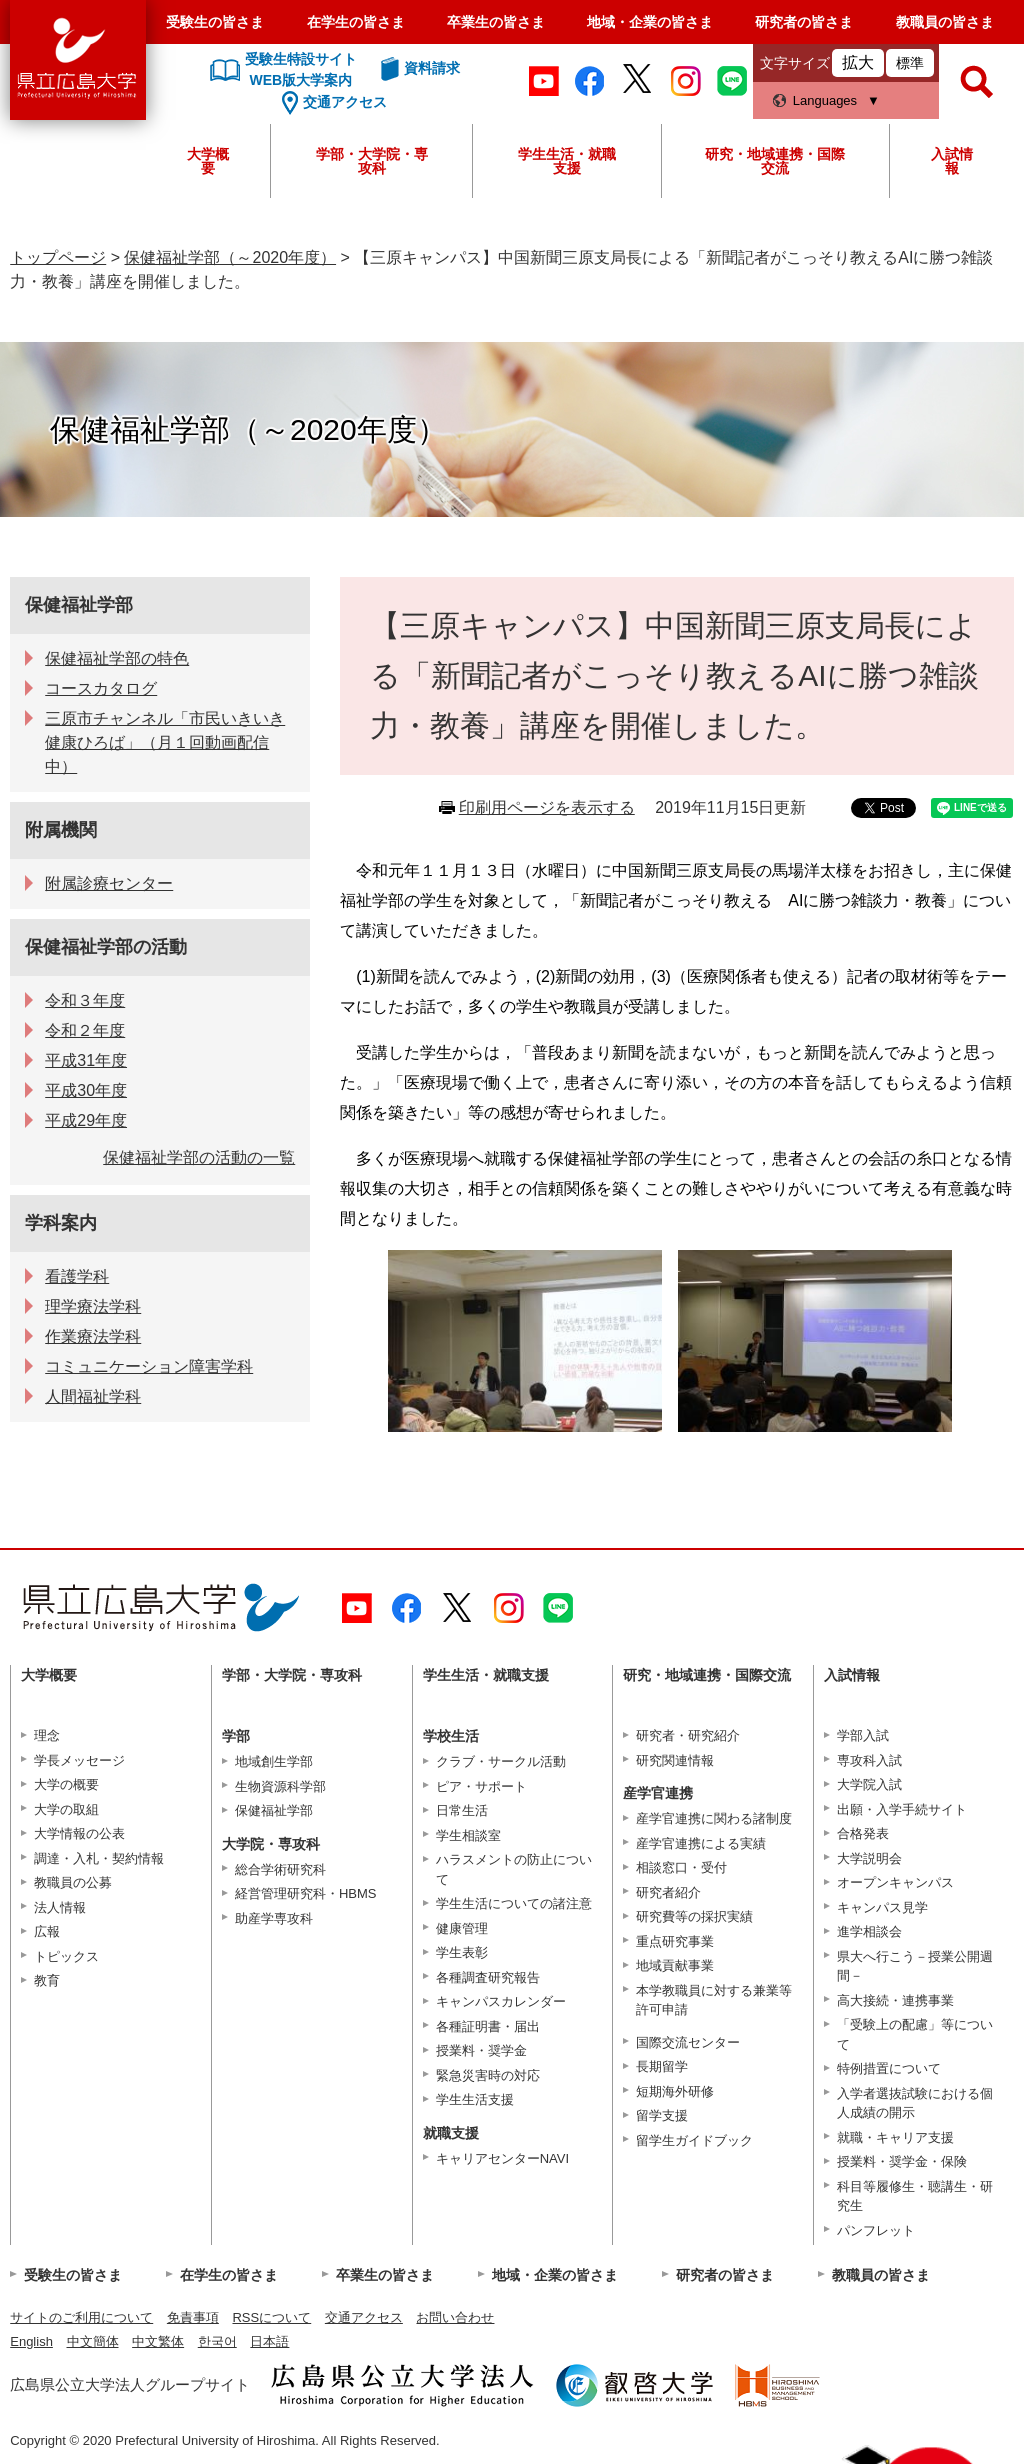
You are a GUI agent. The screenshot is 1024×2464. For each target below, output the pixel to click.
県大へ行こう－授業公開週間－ (915, 1966)
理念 (47, 1735)
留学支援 (662, 2115)
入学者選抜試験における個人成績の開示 (915, 2103)
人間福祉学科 (93, 1396)
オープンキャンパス (895, 1882)
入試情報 (952, 161)
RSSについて (271, 2317)
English (31, 2341)
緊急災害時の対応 (488, 2075)
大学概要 (208, 161)
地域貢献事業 (675, 1965)
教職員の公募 (73, 1882)
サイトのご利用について (81, 2317)
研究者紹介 (668, 1892)
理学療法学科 (93, 1306)
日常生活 (462, 1810)
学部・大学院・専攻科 (372, 161)
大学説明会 (869, 1858)
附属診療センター (109, 883)
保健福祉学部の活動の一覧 (199, 1157)
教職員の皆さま (945, 22)
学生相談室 (468, 1835)
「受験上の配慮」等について (915, 2034)
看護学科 (77, 1276)
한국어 (217, 2341)
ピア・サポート (481, 1786)
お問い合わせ (455, 2317)
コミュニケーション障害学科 (149, 1366)
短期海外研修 (675, 2091)
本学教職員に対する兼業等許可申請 (714, 2000)
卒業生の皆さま (496, 22)
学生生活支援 (475, 2099)
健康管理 (462, 1928)
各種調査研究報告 (488, 1977)
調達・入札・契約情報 (99, 1858)
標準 (910, 63)
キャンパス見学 (882, 1907)
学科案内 (61, 1223)
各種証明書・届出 (488, 2026)
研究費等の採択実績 (694, 1916)
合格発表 (863, 1833)
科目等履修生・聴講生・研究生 (915, 2196)
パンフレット (876, 2230)
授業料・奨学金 (481, 2050)
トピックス (66, 1956)
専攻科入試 (869, 1760)
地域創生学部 (274, 1761)
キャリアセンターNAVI (502, 2158)
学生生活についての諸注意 (514, 1903)
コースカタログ (101, 688)
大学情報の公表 (79, 1833)
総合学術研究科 (280, 1869)
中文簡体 (93, 2341)
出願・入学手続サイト (902, 1809)
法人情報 (60, 1907)
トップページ (58, 257)
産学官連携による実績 (701, 1843)
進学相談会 (869, 1931)
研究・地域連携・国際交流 (775, 161)
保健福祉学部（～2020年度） (230, 257)
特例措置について (889, 2068)
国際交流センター (688, 2042)
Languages (825, 100)
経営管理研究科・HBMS (306, 1893)
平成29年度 (86, 1120)
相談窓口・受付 (681, 1867)
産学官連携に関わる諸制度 (714, 1818)
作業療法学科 (93, 1336)
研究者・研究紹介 (688, 1735)
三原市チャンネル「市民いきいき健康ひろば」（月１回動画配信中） (165, 742)
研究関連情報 (675, 1760)
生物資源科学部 (280, 1786)
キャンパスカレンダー (501, 2001)
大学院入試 (869, 1784)
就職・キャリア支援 (895, 2137)
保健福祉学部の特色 (117, 658)
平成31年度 (86, 1060)
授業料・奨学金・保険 (902, 2161)
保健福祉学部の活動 (106, 947)
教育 (47, 1980)
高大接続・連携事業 (895, 2000)
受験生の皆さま (215, 22)
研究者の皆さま (804, 22)
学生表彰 (462, 1952)
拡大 (858, 62)
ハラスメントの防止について (514, 1869)
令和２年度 (85, 1030)
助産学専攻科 (274, 1918)
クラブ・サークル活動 (501, 1761)
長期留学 (662, 2066)
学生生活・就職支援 (567, 161)
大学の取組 (66, 1809)
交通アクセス (364, 2317)
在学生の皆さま (356, 22)
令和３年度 (85, 1000)
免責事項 (193, 2317)
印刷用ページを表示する (547, 807)
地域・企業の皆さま (650, 22)
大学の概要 (66, 1784)
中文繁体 (158, 2341)
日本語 (269, 2341)
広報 (47, 1931)
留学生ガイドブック (694, 2140)
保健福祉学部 (79, 605)
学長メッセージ (79, 1760)
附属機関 (61, 830)
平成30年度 (86, 1090)
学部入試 (863, 1735)
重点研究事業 (675, 1941)
